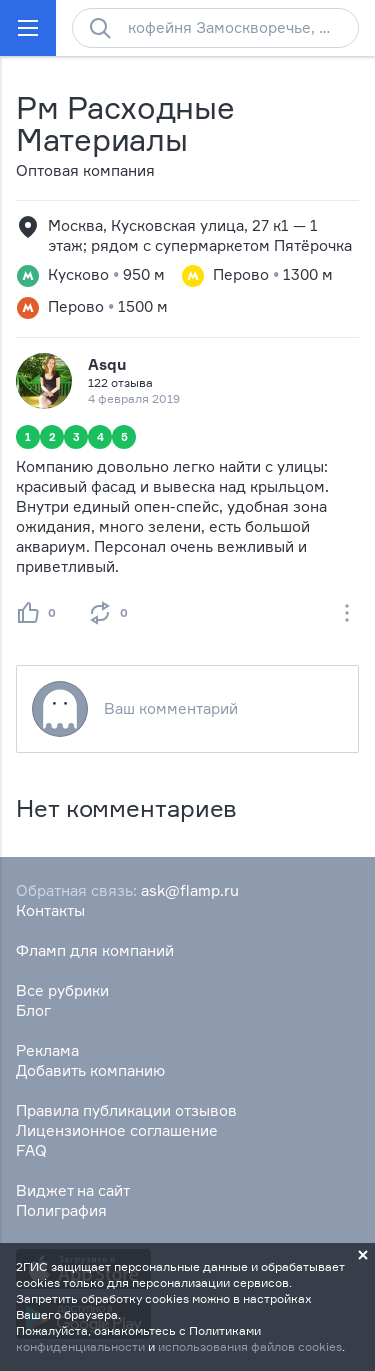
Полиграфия (61, 1210)
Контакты (50, 910)
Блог (33, 1010)
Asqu (107, 364)
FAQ (31, 1150)
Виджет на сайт (73, 1190)
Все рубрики (62, 990)
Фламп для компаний (95, 950)
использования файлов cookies (250, 1346)
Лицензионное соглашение (117, 1130)
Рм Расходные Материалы (125, 123)
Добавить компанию (90, 1070)
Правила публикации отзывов (126, 1110)
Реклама (47, 1050)
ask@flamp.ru (190, 890)
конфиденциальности (80, 1346)
